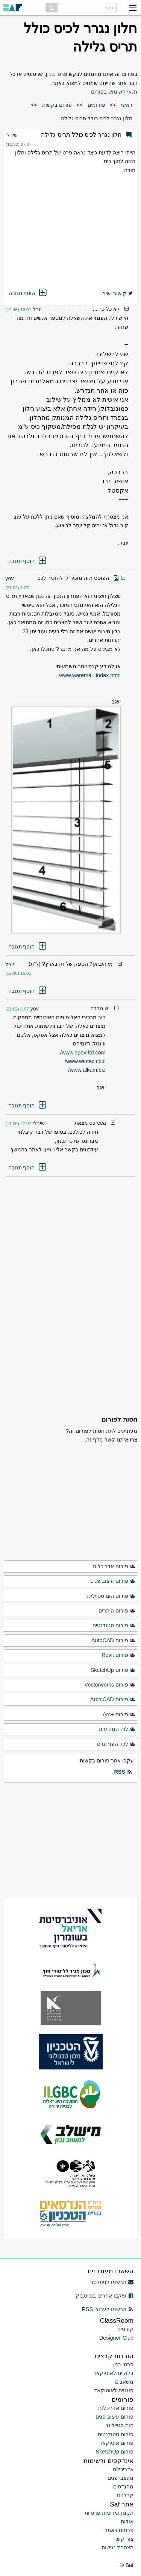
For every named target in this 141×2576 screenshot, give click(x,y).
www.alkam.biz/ (87, 1070)
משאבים (124, 2382)
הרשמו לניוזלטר (111, 2282)
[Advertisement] (70, 232)
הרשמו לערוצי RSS (107, 2309)
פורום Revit (118, 1655)
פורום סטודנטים (113, 1626)
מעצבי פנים (120, 2478)
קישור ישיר (118, 293)
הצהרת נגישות (117, 2547)
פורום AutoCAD (113, 1641)
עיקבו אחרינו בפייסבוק (104, 2295)
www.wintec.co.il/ (85, 1061)
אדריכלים (123, 2469)
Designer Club (116, 2338)
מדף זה (94, 1440)
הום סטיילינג (119, 2425)
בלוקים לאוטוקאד (113, 2373)
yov (9, 578)
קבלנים (125, 2495)
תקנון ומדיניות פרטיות (109, 2513)
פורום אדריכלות (114, 1567)
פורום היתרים (117, 1611)
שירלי (12, 135)
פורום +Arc (119, 1715)
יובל (37, 309)
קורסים (125, 2329)
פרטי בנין (123, 2364)
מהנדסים (123, 2487)
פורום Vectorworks (110, 1685)
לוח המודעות (117, 1729)
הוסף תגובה (28, 293)
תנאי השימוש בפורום (114, 92)
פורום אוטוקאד (116, 2443)
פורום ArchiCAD (112, 1700)
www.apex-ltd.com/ (83, 1053)
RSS (123, 1772)
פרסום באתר (119, 2530)
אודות (127, 2522)
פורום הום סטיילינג (110, 1596)
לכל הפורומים (116, 1744)
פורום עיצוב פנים (112, 1581)
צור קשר (123, 2539)
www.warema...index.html (90, 675)
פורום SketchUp (113, 1670)
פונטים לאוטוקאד (113, 2390)
